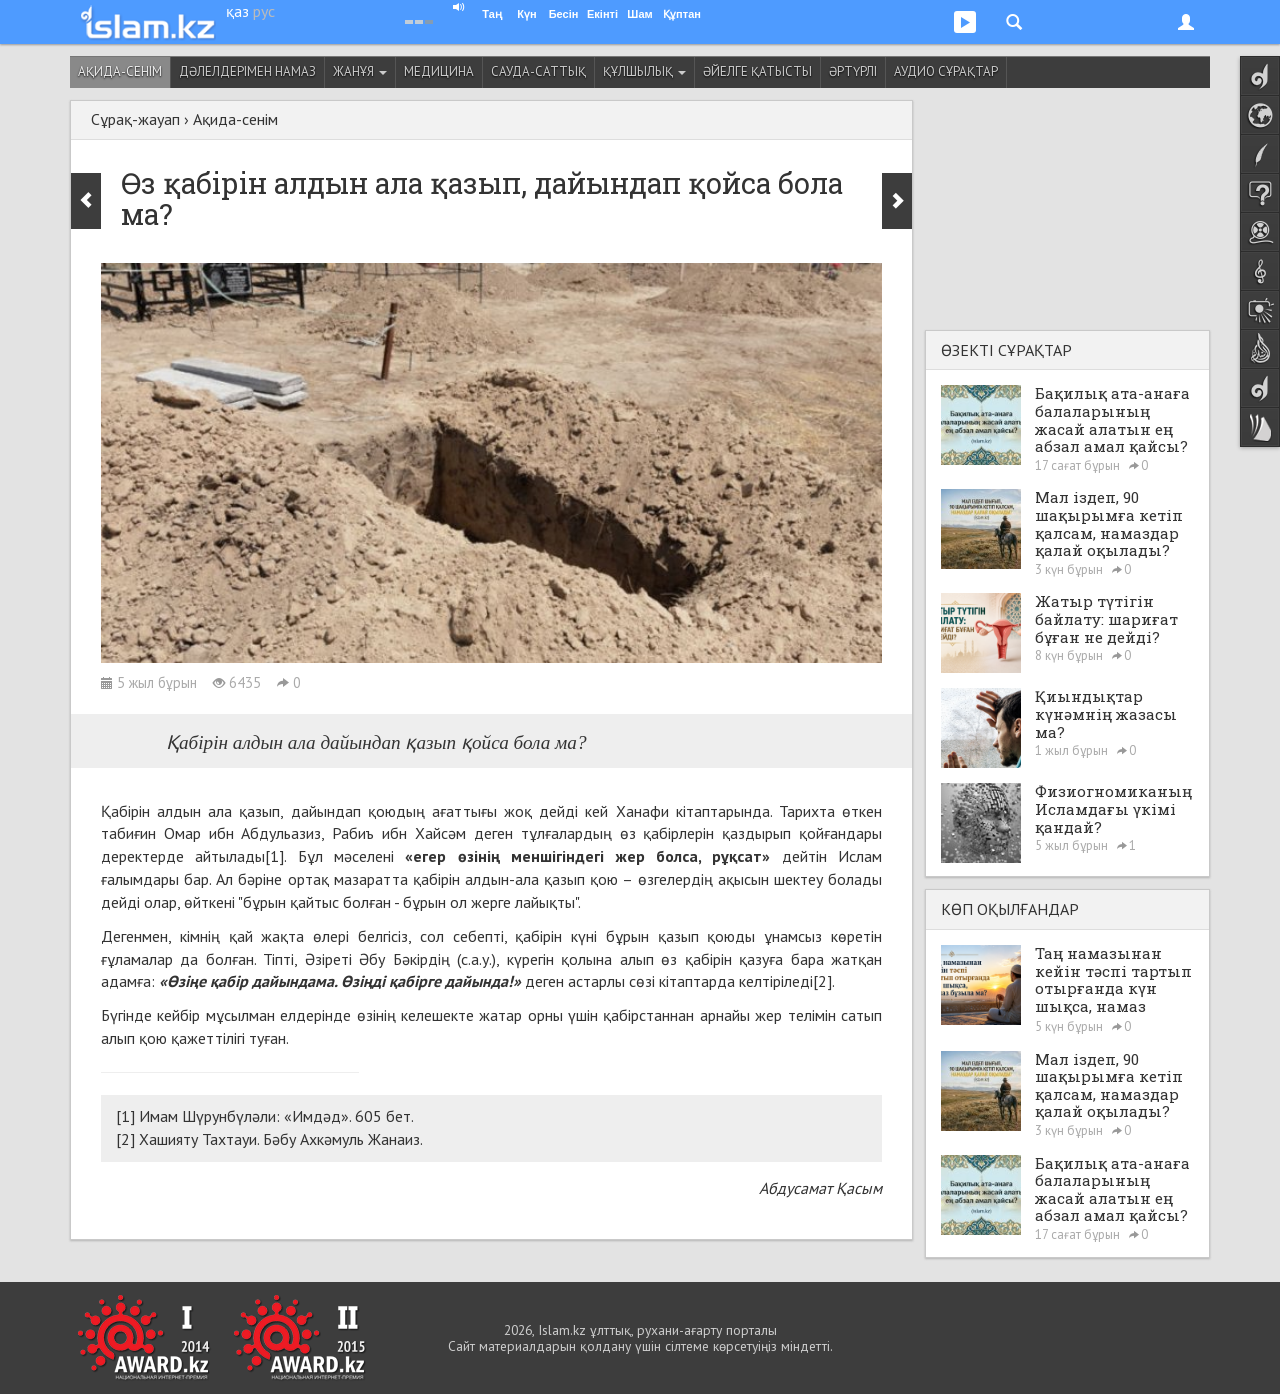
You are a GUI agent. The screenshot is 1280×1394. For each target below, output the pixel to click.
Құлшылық (644, 71)
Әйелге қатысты (757, 71)
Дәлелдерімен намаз (247, 71)
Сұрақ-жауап (135, 119)
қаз (237, 11)
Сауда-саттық (538, 71)
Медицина (439, 71)
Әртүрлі (853, 71)
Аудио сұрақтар (946, 71)
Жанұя (360, 71)
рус (264, 11)
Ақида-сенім (120, 71)
